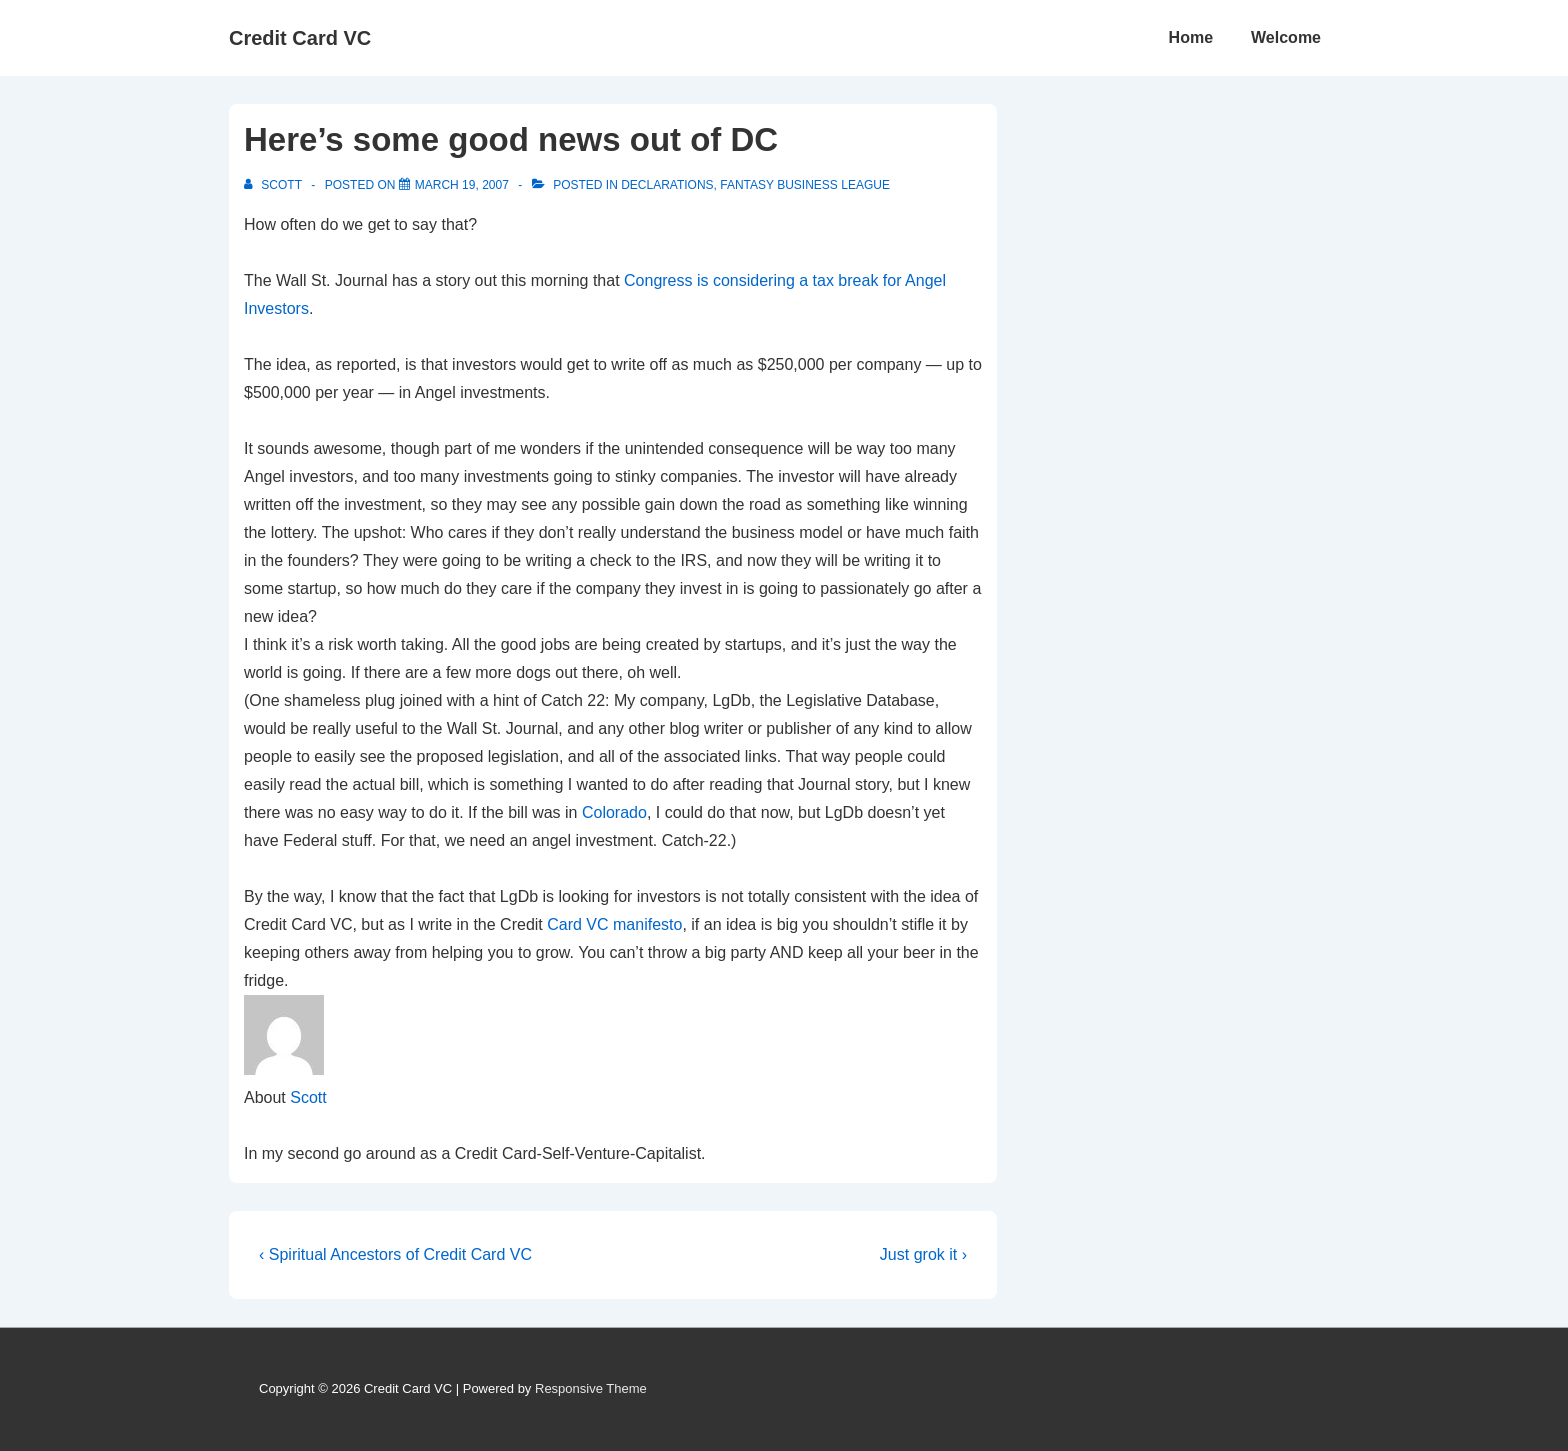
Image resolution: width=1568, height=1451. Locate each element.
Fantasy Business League (805, 185)
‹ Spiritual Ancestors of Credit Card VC (395, 1254)
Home (1191, 37)
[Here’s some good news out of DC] (462, 185)
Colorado (614, 812)
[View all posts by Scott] (274, 185)
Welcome (1286, 37)
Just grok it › (923, 1254)
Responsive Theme (591, 1388)
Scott (308, 1097)
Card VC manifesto (614, 924)
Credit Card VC (300, 38)
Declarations (667, 185)
